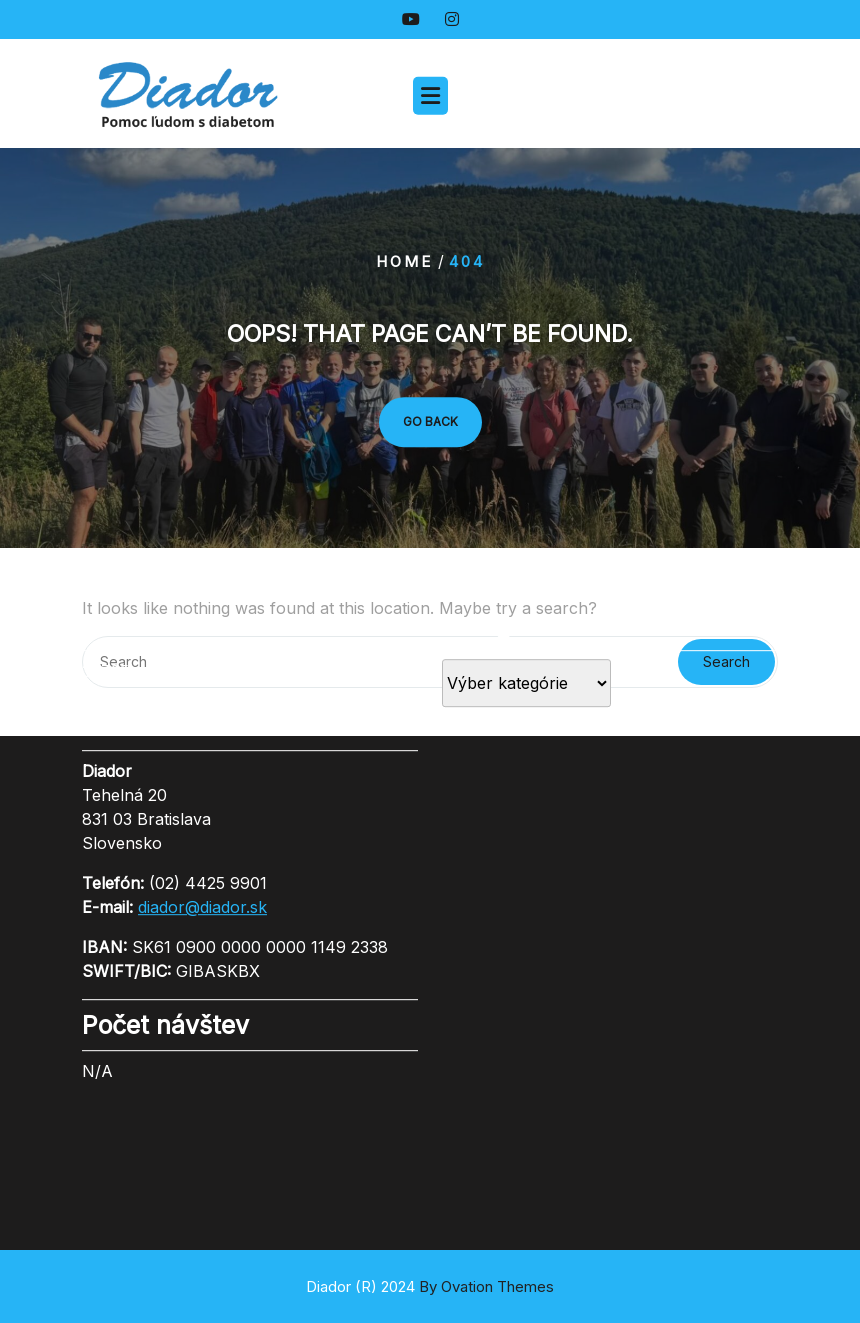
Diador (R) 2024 (430, 1286)
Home (404, 261)
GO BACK (430, 421)
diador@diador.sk (202, 840)
